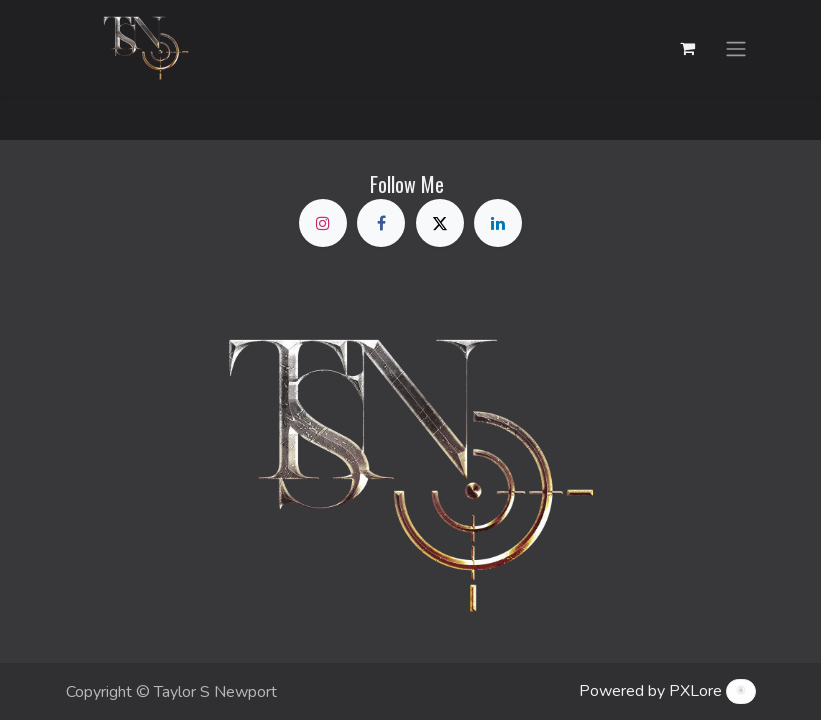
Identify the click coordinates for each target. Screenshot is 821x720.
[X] (440, 223)
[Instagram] (323, 223)
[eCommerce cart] (688, 48)
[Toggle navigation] (736, 47)
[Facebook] (381, 223)
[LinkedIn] (498, 223)
